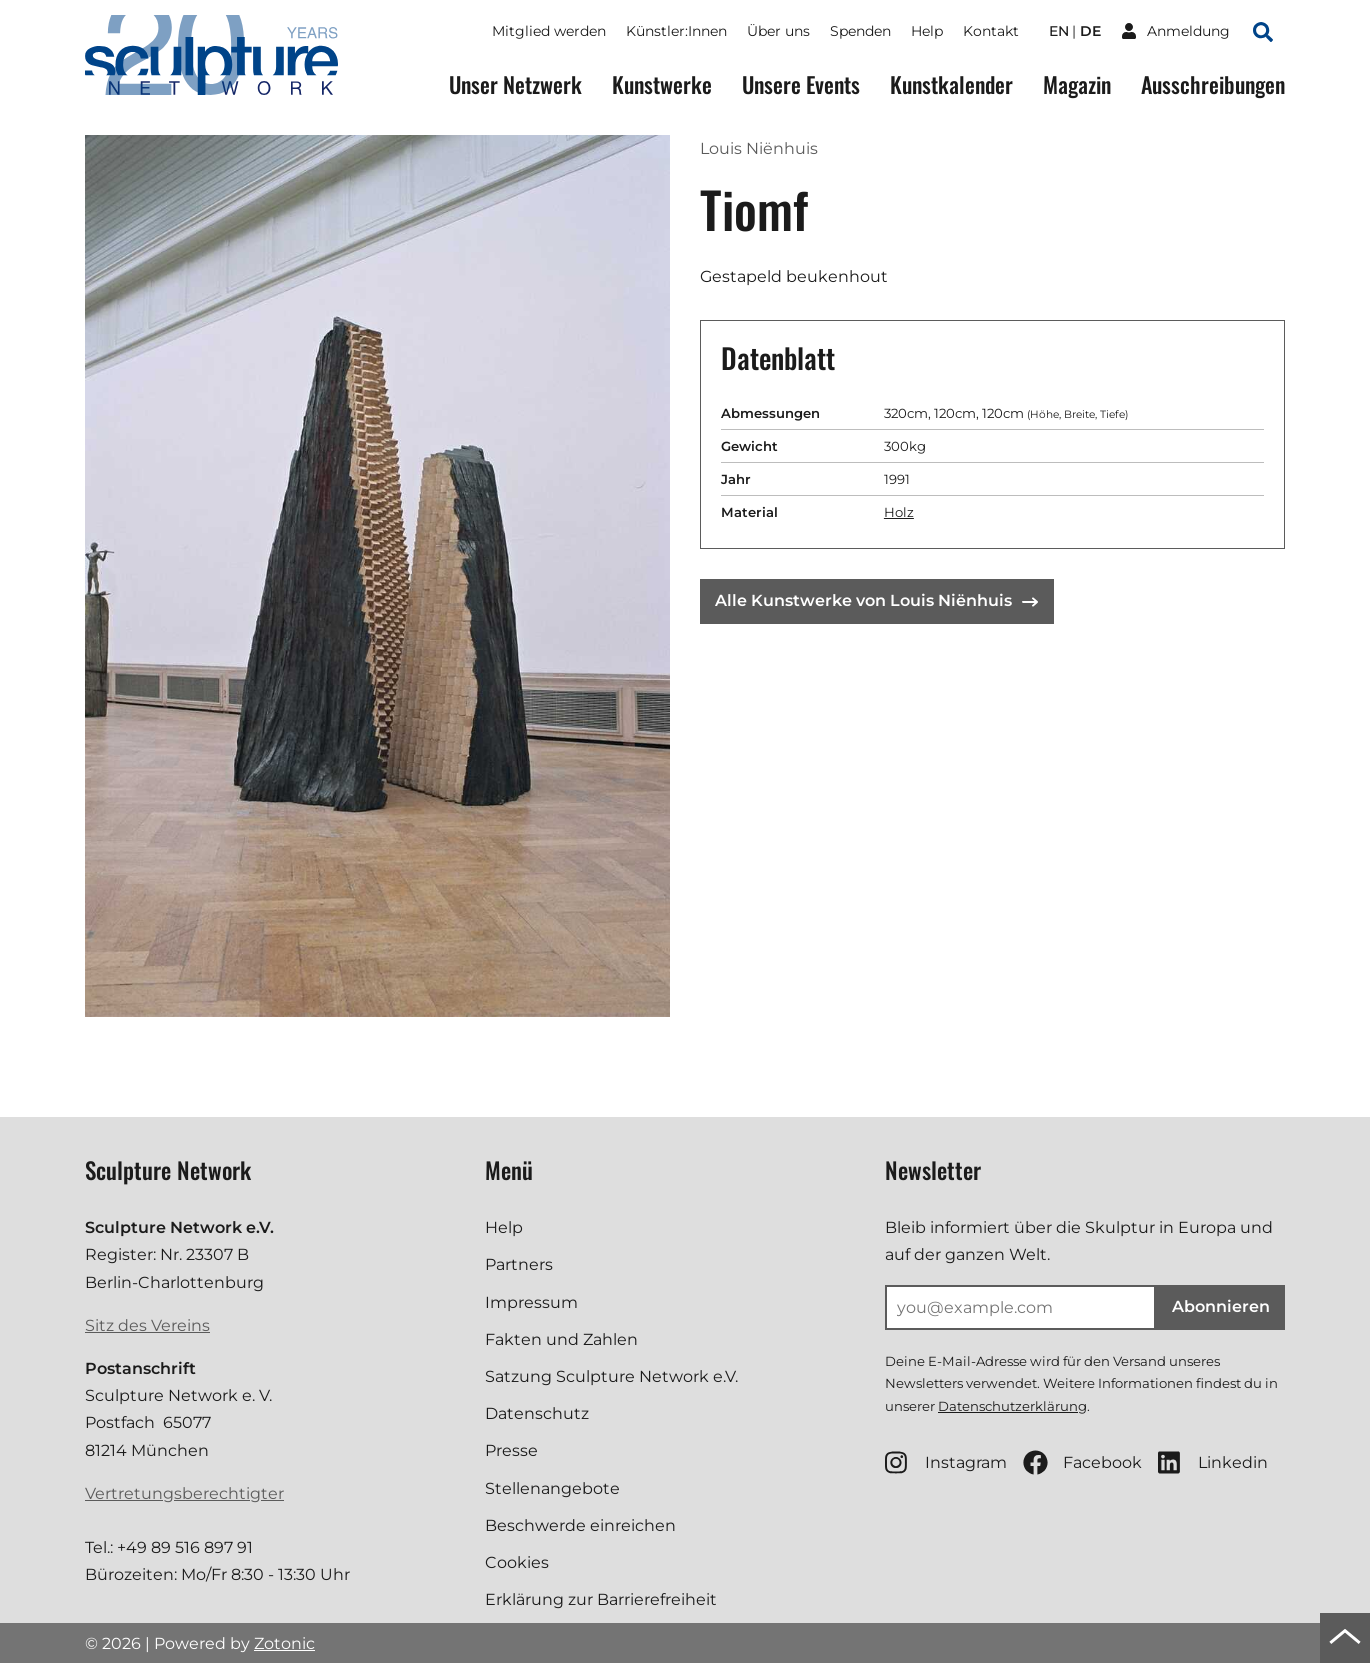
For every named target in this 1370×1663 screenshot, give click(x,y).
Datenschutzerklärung (1012, 1406)
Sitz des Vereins (147, 1325)
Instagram (946, 1462)
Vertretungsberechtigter (184, 1493)
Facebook (1082, 1462)
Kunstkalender (951, 84)
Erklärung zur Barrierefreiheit (601, 1599)
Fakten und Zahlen (561, 1339)
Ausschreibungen (1213, 84)
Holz (899, 512)
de (1090, 31)
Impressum (531, 1302)
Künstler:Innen (676, 31)
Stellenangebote (552, 1488)
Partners (519, 1264)
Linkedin (1213, 1462)
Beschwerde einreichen (580, 1525)
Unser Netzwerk (515, 84)
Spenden (860, 31)
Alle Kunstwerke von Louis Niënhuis (876, 600)
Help (927, 31)
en (1059, 31)
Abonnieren (1221, 1306)
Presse (511, 1450)
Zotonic (284, 1643)
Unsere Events (801, 84)
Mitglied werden (549, 31)
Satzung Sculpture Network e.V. (611, 1376)
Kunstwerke (662, 84)
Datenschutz (537, 1413)
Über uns (778, 31)
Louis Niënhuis (759, 148)
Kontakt (991, 31)
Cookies (517, 1562)
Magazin (1077, 84)
